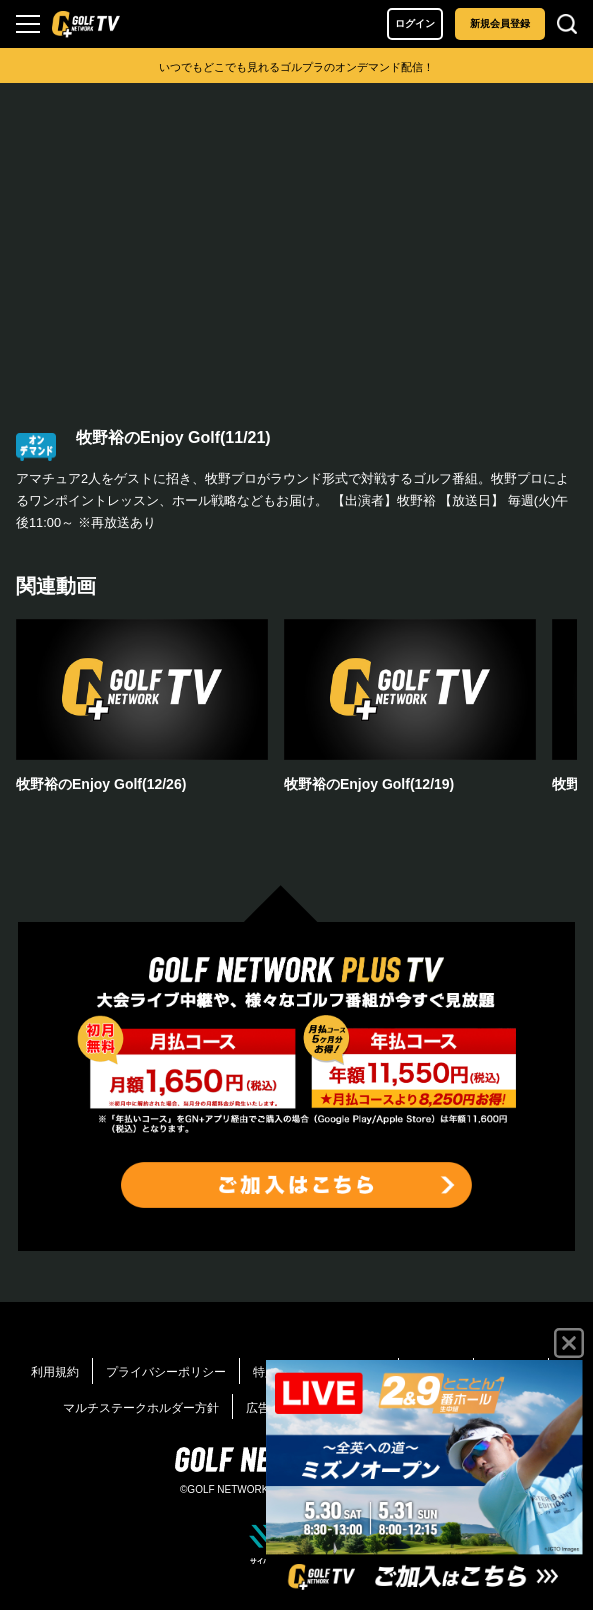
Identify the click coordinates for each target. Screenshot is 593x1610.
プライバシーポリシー (166, 1372)
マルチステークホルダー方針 (141, 1408)
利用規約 (55, 1372)
